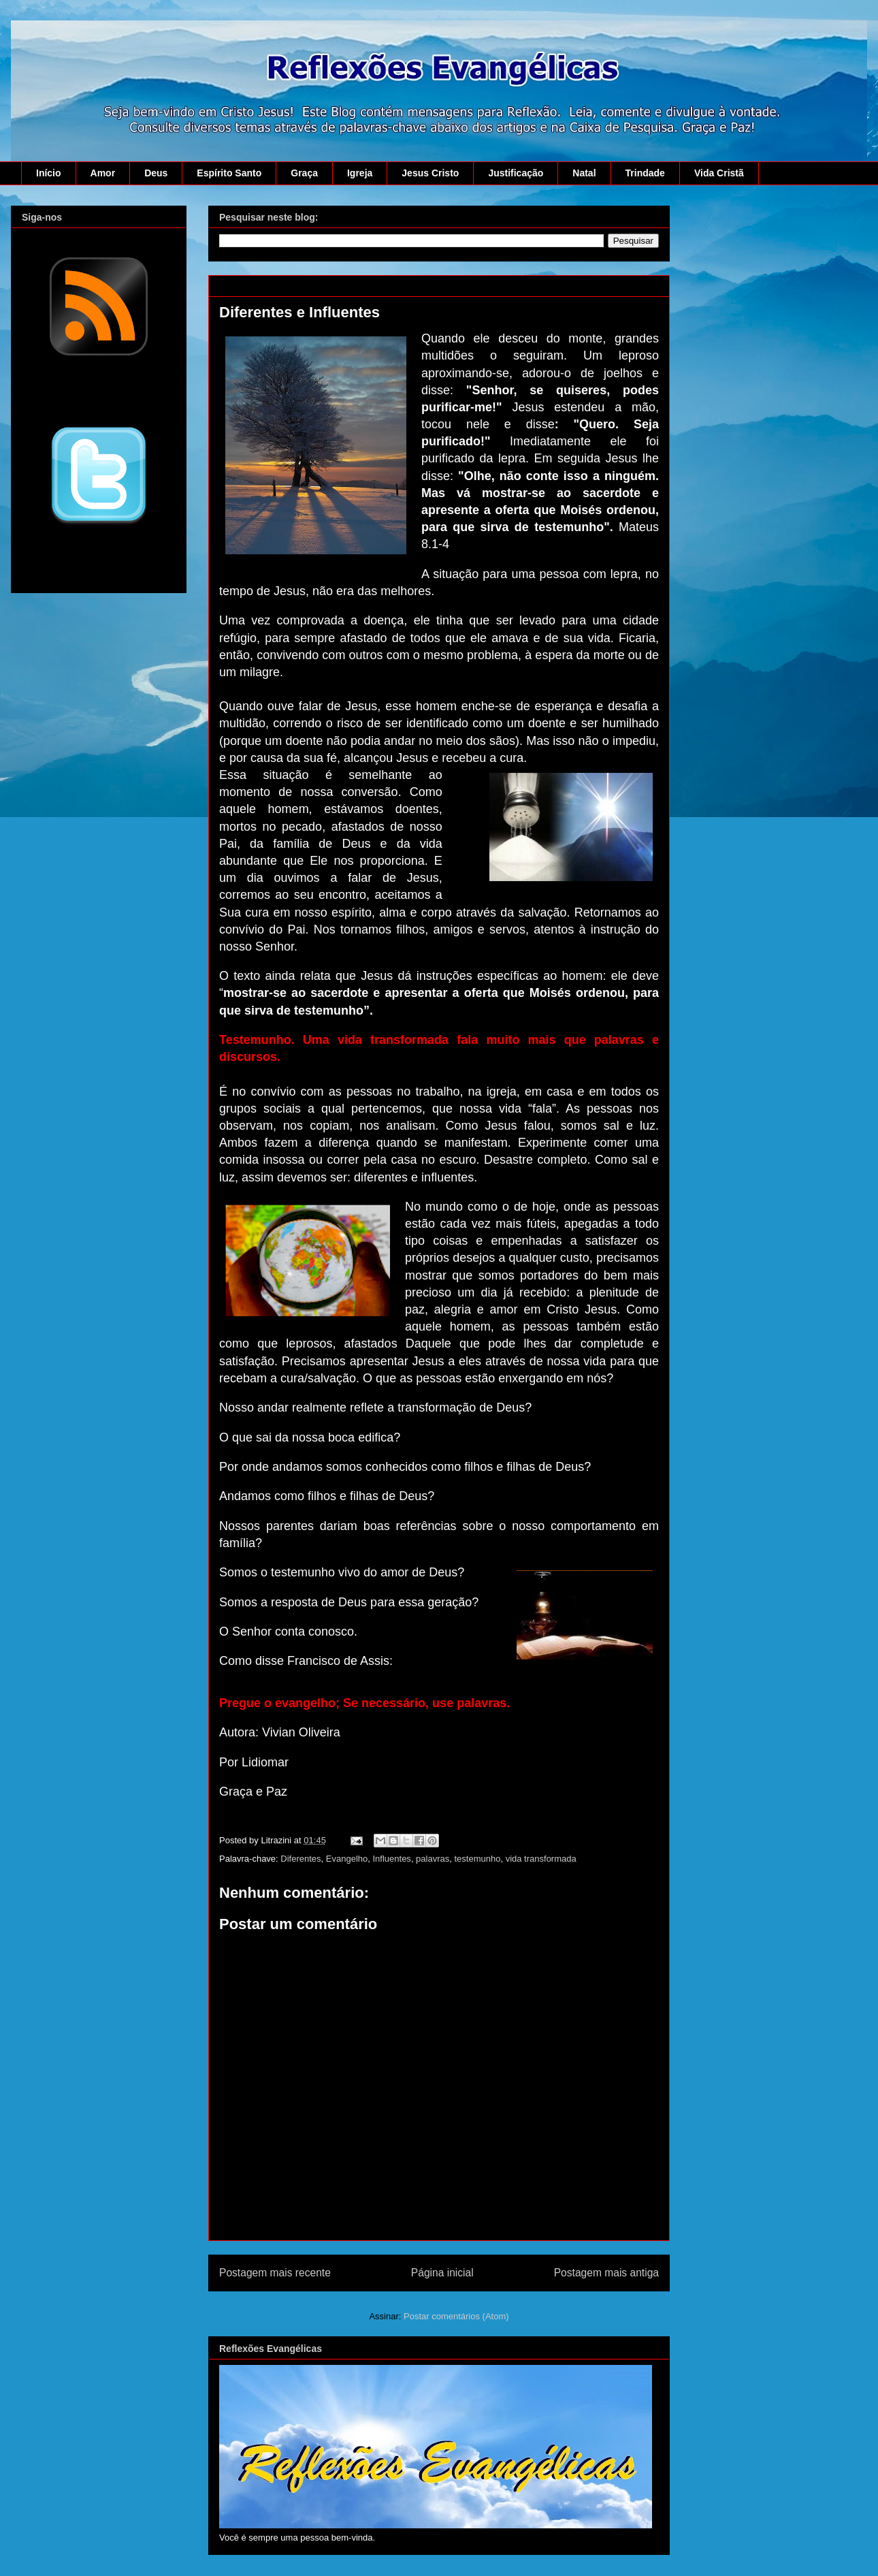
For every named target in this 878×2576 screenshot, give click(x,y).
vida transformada (541, 1859)
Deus (155, 173)
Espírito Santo (229, 173)
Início (48, 173)
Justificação (515, 173)
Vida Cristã (719, 173)
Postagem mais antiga (606, 2272)
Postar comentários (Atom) (456, 2316)
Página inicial (442, 2272)
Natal (584, 173)
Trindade (645, 173)
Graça (304, 173)
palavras (432, 1859)
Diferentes (300, 1859)
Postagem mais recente (275, 2272)
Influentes (392, 1859)
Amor (103, 173)
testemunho (477, 1859)
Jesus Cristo (430, 173)
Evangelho (347, 1859)
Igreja (359, 173)
